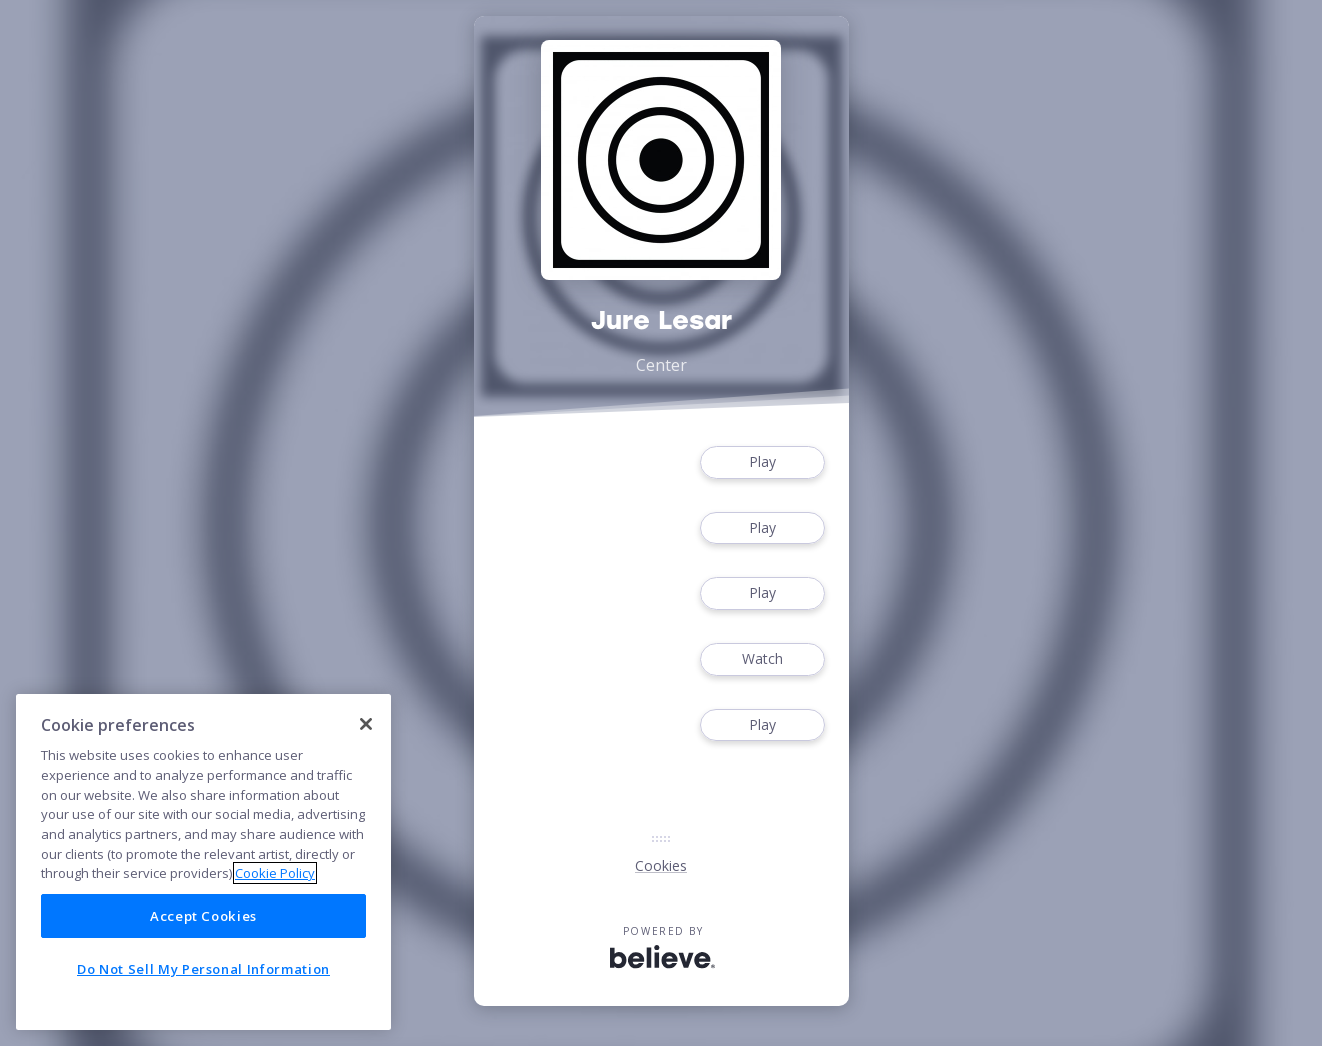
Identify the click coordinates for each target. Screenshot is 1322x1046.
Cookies (661, 865)
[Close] (366, 724)
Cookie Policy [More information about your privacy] (275, 873)
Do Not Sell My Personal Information (203, 969)
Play (762, 462)
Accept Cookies (203, 916)
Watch (762, 659)
